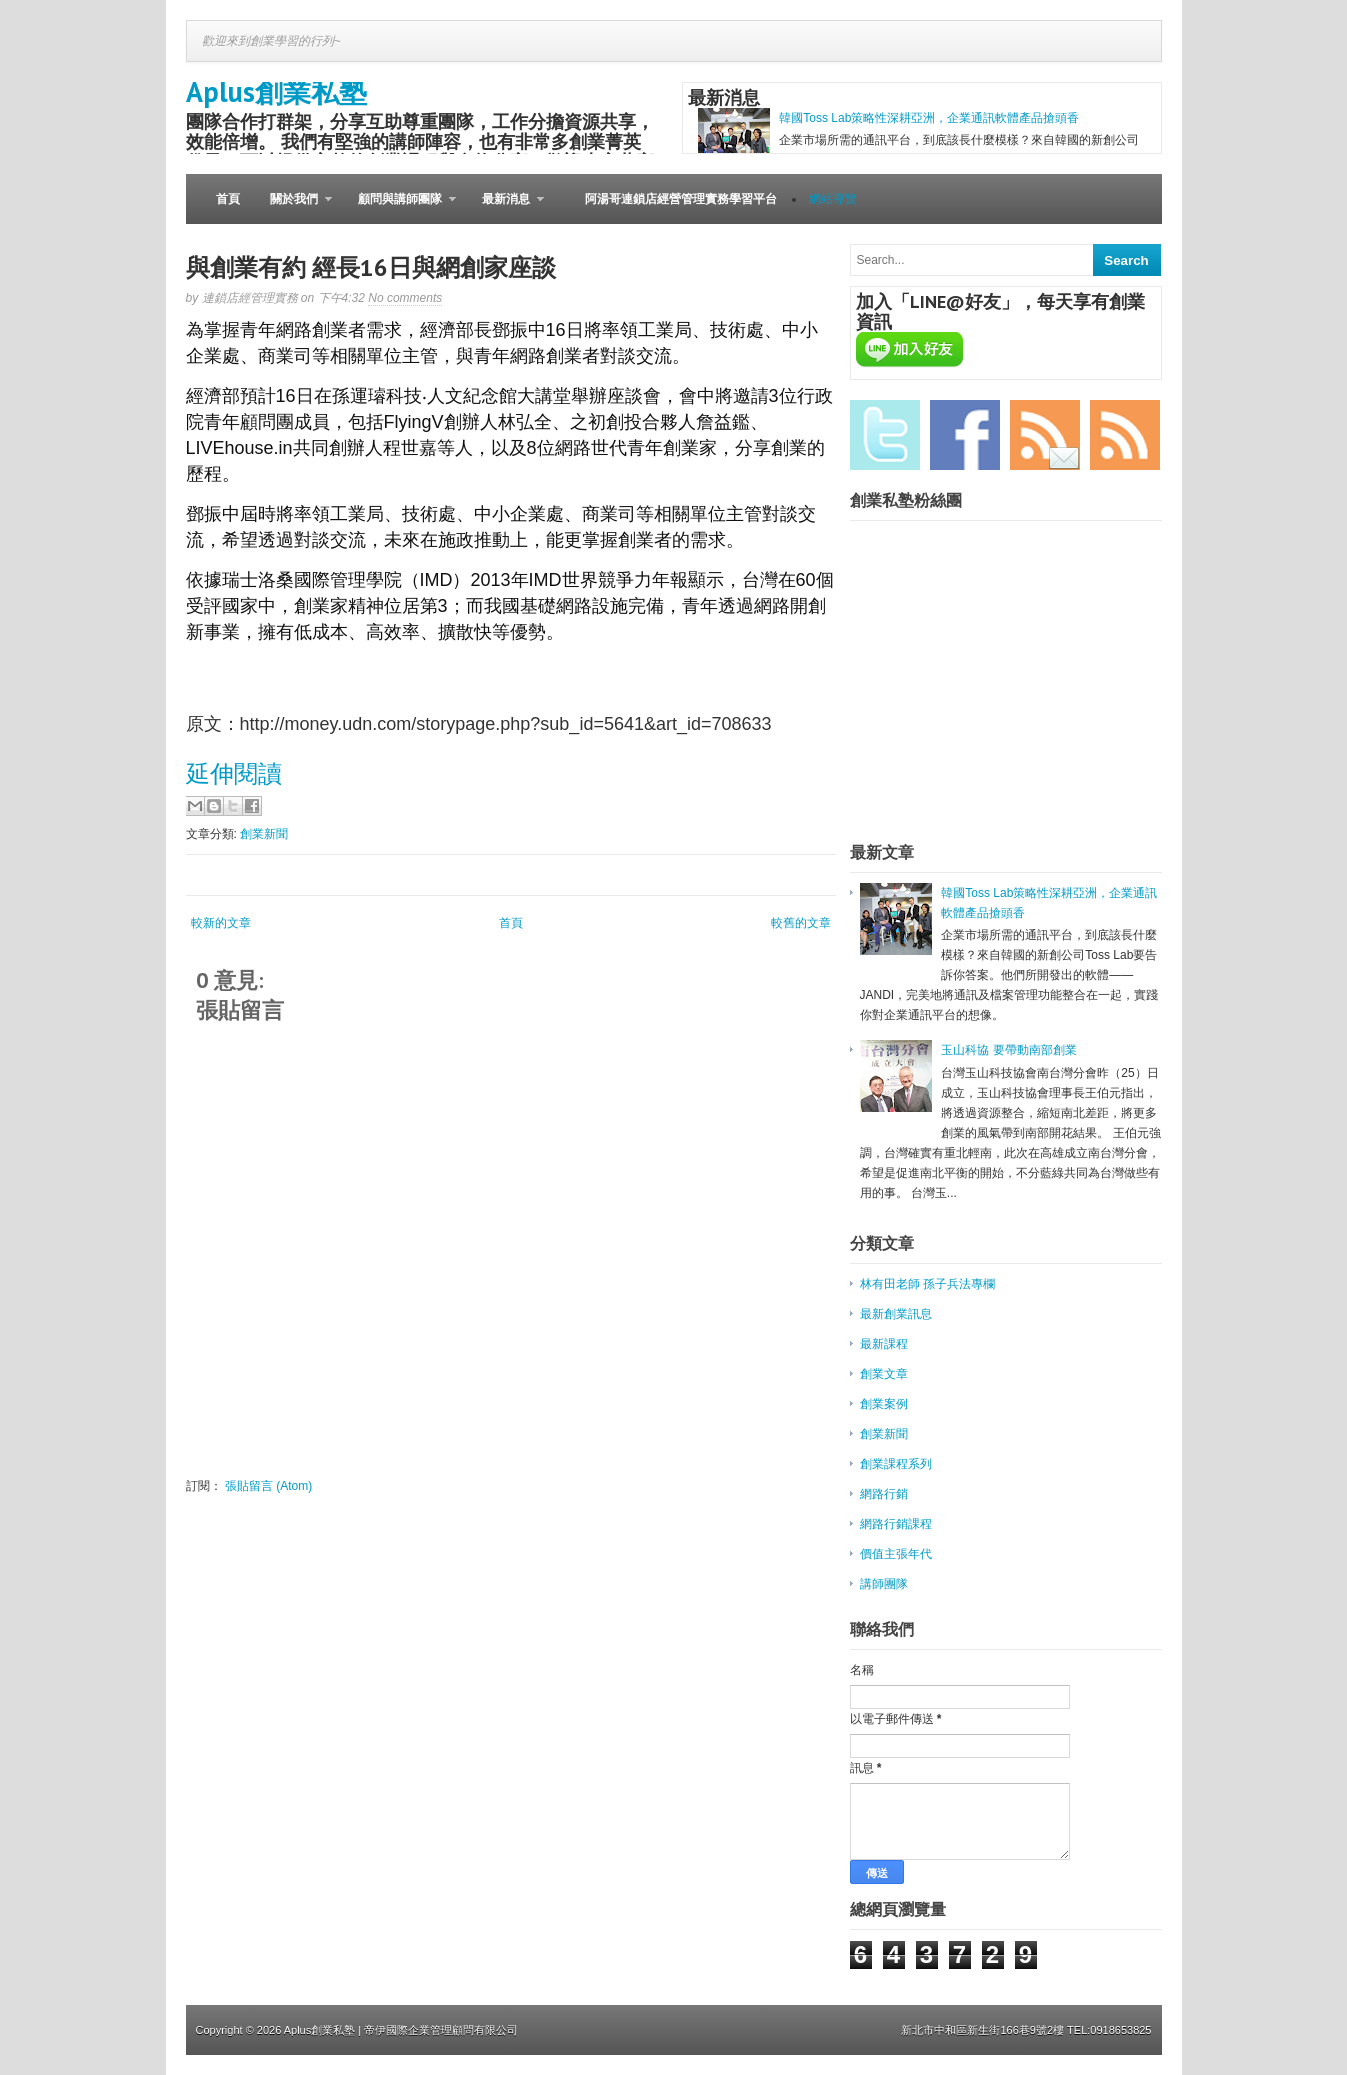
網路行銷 (884, 1494)
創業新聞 (264, 834)
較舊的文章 (801, 923)
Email (1045, 435)
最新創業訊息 (896, 1314)
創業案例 (884, 1404)
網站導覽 (833, 199)
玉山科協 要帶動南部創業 (1008, 1050)
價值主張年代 (896, 1554)
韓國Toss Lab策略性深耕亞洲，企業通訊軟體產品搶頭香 (929, 118)
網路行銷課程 (896, 1524)
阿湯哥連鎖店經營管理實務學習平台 (681, 199)
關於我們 (293, 208)
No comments (405, 298)
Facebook (965, 435)
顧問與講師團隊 (399, 208)
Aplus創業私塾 (276, 91)
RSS (1125, 435)
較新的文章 (221, 923)
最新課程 (884, 1344)
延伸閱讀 (234, 773)
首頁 (228, 199)
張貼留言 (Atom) (268, 1486)
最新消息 (505, 208)
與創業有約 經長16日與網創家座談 (371, 267)
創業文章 (884, 1374)
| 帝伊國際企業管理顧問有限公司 (438, 2030)
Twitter (885, 435)
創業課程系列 (896, 1464)
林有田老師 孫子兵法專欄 (927, 1284)
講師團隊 (884, 1584)
